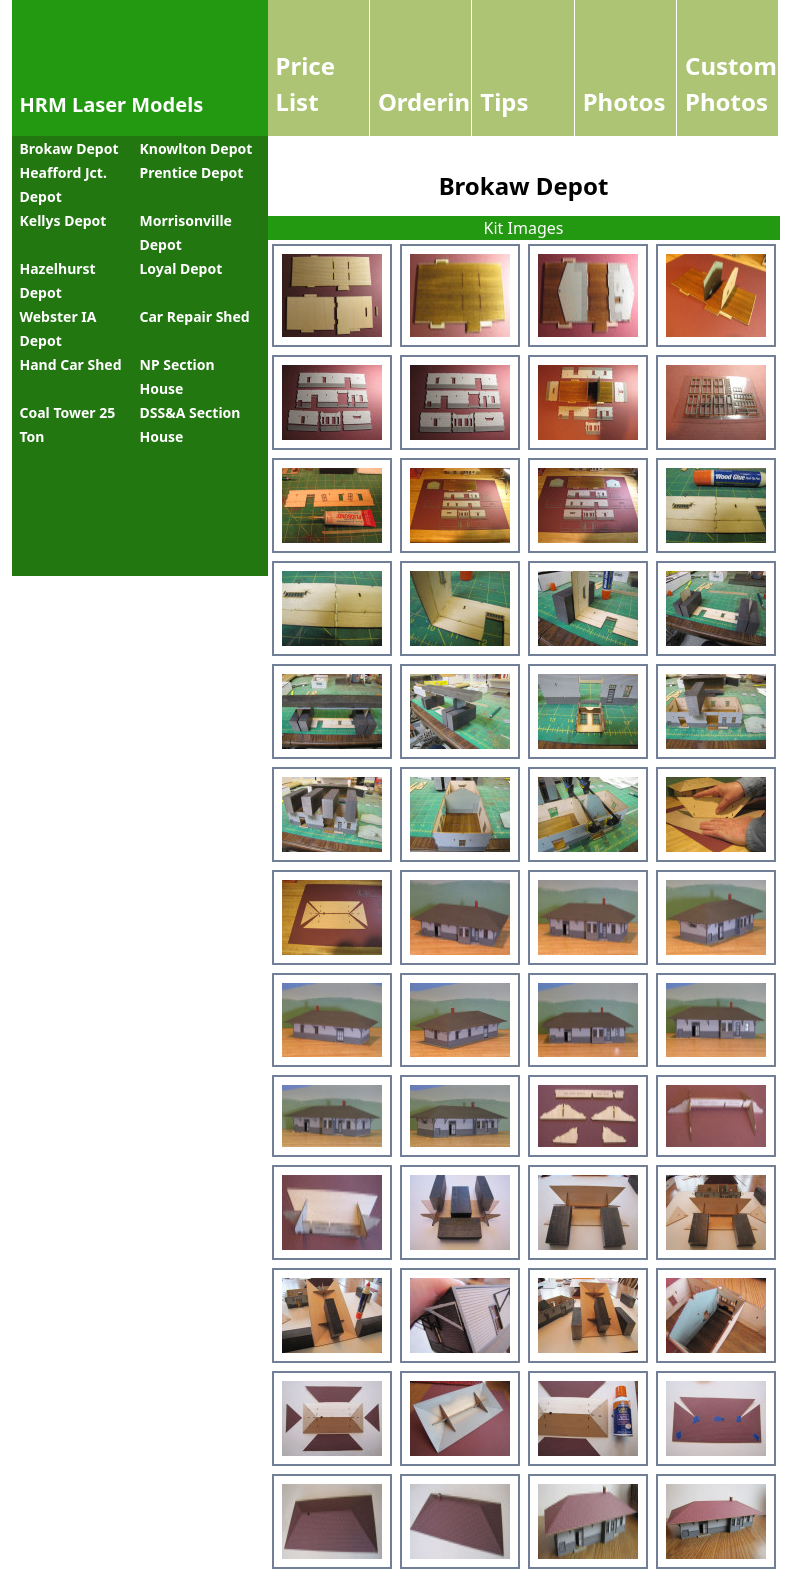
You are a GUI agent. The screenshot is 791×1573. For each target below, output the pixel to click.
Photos (624, 101)
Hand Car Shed (71, 364)
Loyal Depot (181, 268)
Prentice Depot (192, 172)
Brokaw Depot (69, 148)
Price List (306, 83)
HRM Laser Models (112, 104)
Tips (504, 101)
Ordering (431, 101)
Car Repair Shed (195, 316)
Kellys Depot (63, 220)
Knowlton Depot (196, 148)
